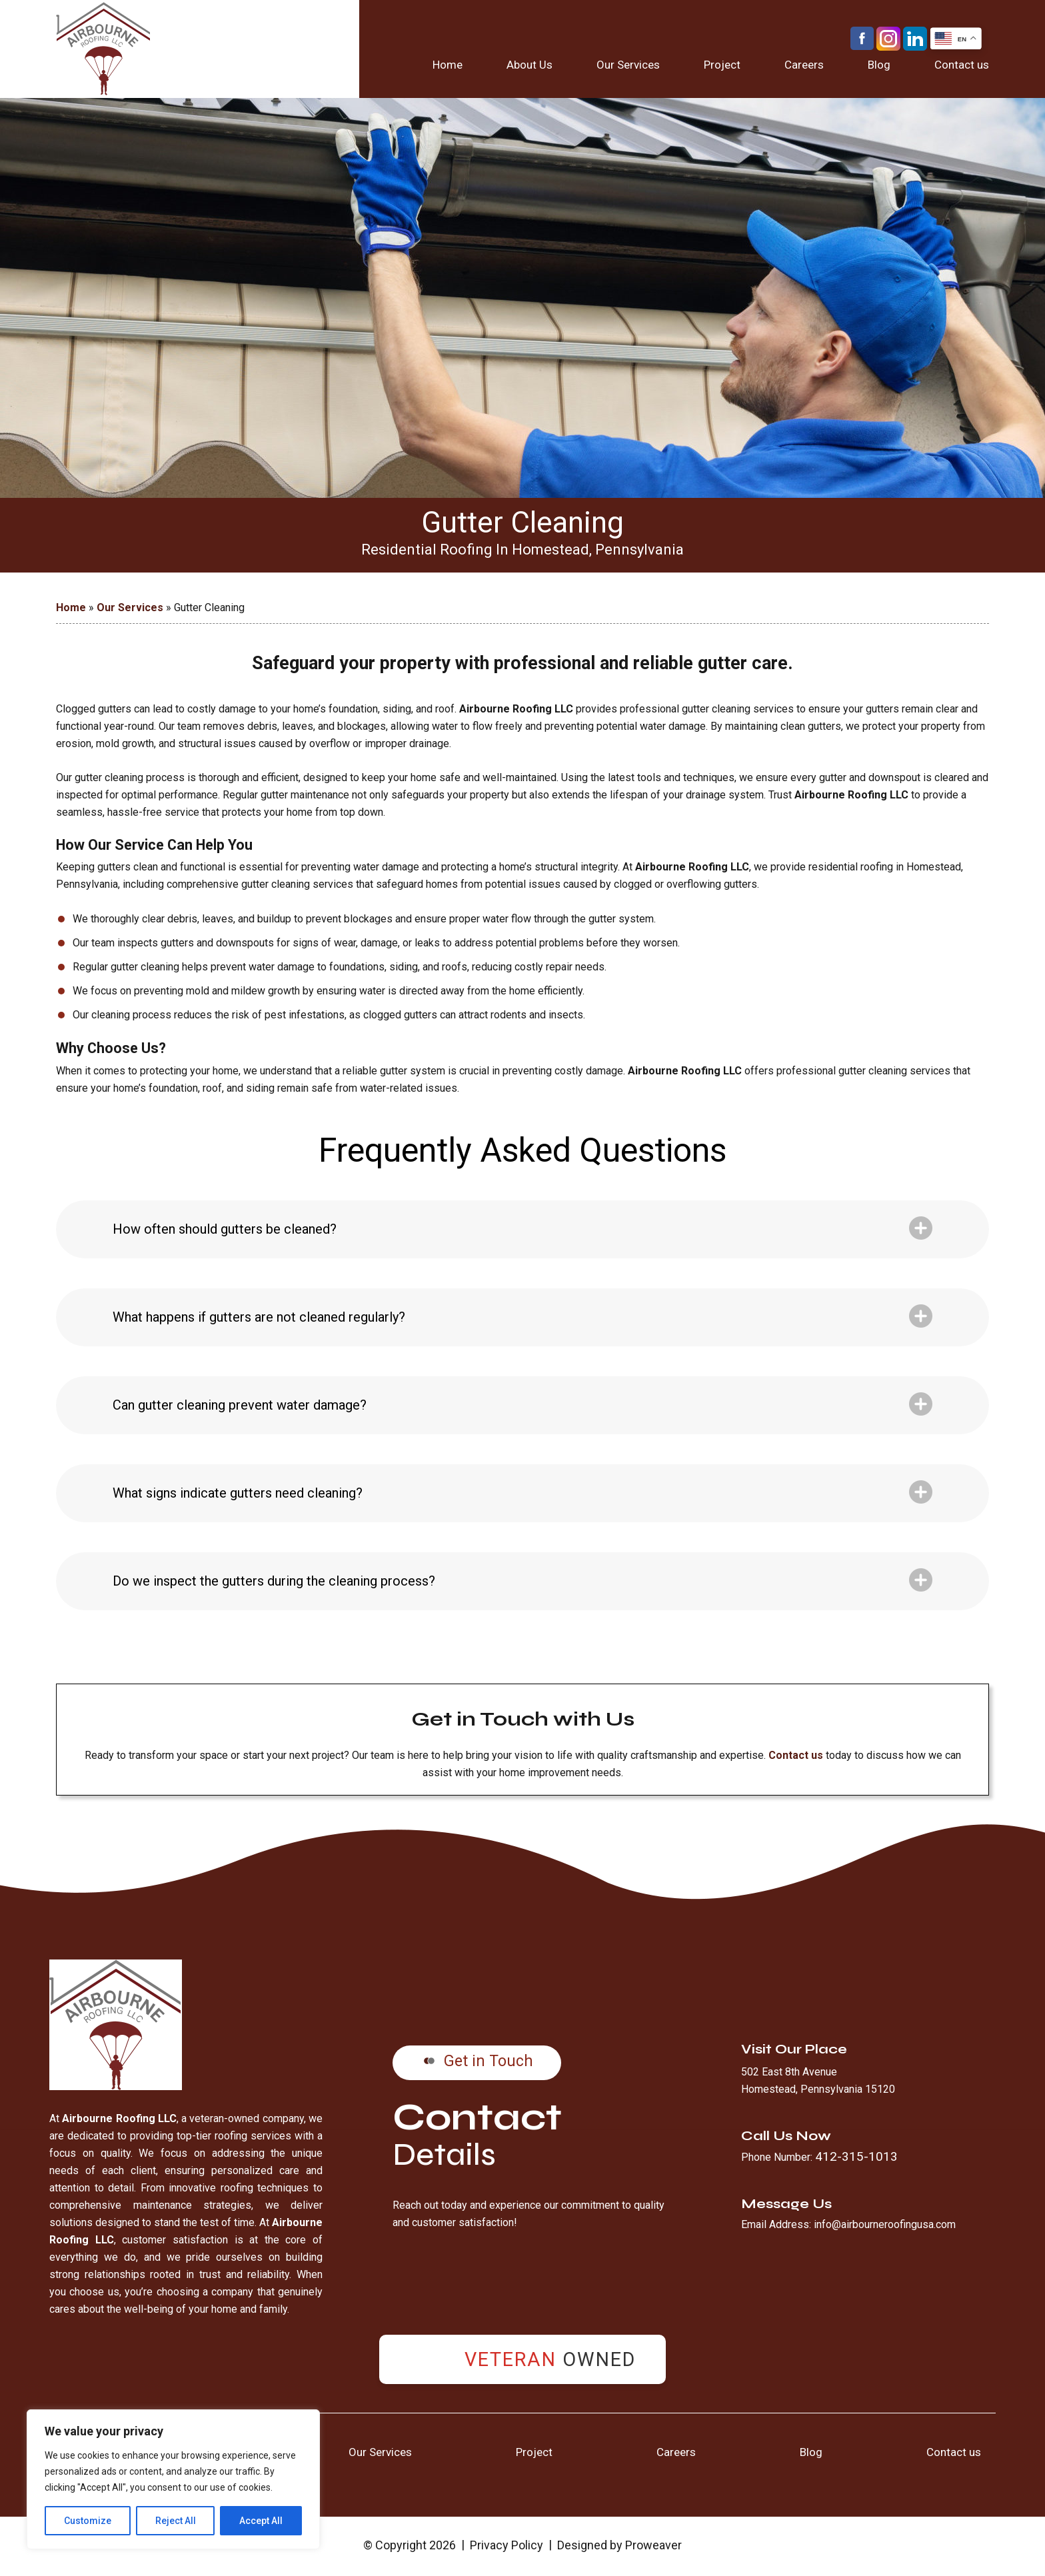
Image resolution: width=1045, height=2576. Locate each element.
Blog (879, 65)
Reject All (175, 2520)
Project (722, 65)
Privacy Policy (506, 2545)
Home (448, 65)
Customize (87, 2520)
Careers (804, 65)
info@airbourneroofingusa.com (885, 2224)
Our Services (628, 65)
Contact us (961, 65)
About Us (529, 65)
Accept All (261, 2520)
